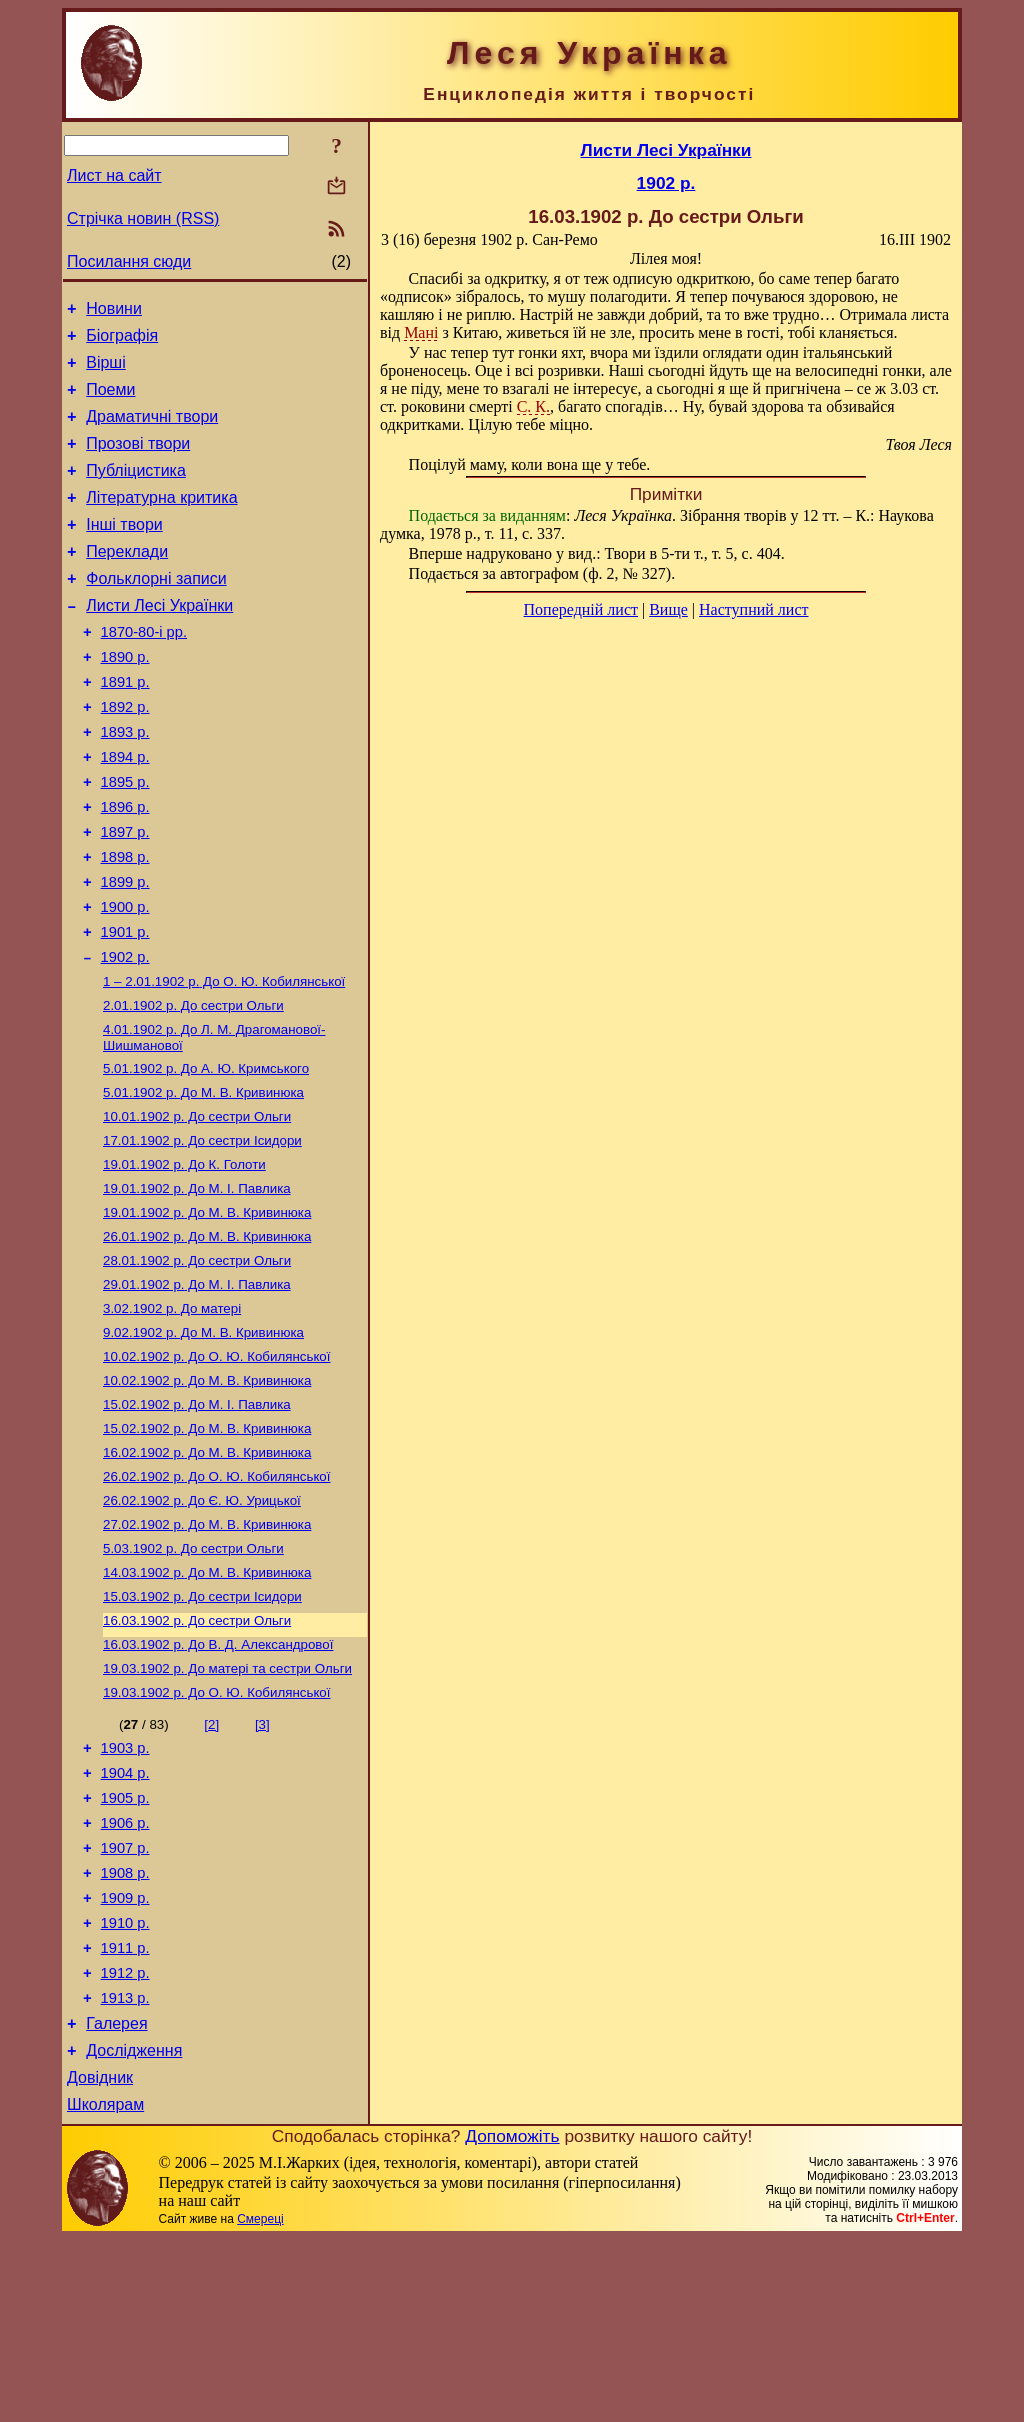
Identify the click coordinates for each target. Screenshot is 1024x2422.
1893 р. (125, 783)
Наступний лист (753, 609)
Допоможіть (512, 2319)
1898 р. (125, 923)
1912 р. (125, 2141)
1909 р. (125, 2057)
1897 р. (125, 895)
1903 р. (125, 1889)
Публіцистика (136, 491)
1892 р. (125, 755)
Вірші (106, 371)
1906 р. (125, 1973)
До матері (172, 1414)
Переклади (127, 581)
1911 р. (125, 2113)
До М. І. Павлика (197, 1388)
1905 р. (125, 1945)
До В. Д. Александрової (218, 1778)
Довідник (100, 2257)
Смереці (260, 2402)
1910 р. (125, 2085)
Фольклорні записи (156, 611)
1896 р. (125, 867)
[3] (262, 1862)
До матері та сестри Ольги (227, 1804)
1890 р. (125, 699)
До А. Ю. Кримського (206, 1154)
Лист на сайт (114, 175)
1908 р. (125, 2029)
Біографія (122, 341)
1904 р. (125, 1917)
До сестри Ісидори (202, 1232)
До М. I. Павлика (197, 1284)
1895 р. (125, 839)
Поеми (110, 401)
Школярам (105, 2287)
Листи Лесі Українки (159, 641)
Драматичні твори (152, 431)
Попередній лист (581, 609)
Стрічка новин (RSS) (143, 218)
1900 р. (125, 979)
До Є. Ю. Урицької (202, 1622)
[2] (211, 1862)
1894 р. (125, 811)
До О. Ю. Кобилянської (224, 1061)
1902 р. (125, 1035)
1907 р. (125, 2001)
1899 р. (125, 951)
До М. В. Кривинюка (203, 1180)
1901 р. (125, 1007)
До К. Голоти (184, 1258)
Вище (668, 609)
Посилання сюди (129, 261)
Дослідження (134, 2227)
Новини (114, 311)
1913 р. (125, 2169)
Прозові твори (138, 461)
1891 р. (125, 727)
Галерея (116, 2197)
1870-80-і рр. (144, 671)
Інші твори (124, 551)
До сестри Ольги (193, 1087)
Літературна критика (161, 521)
